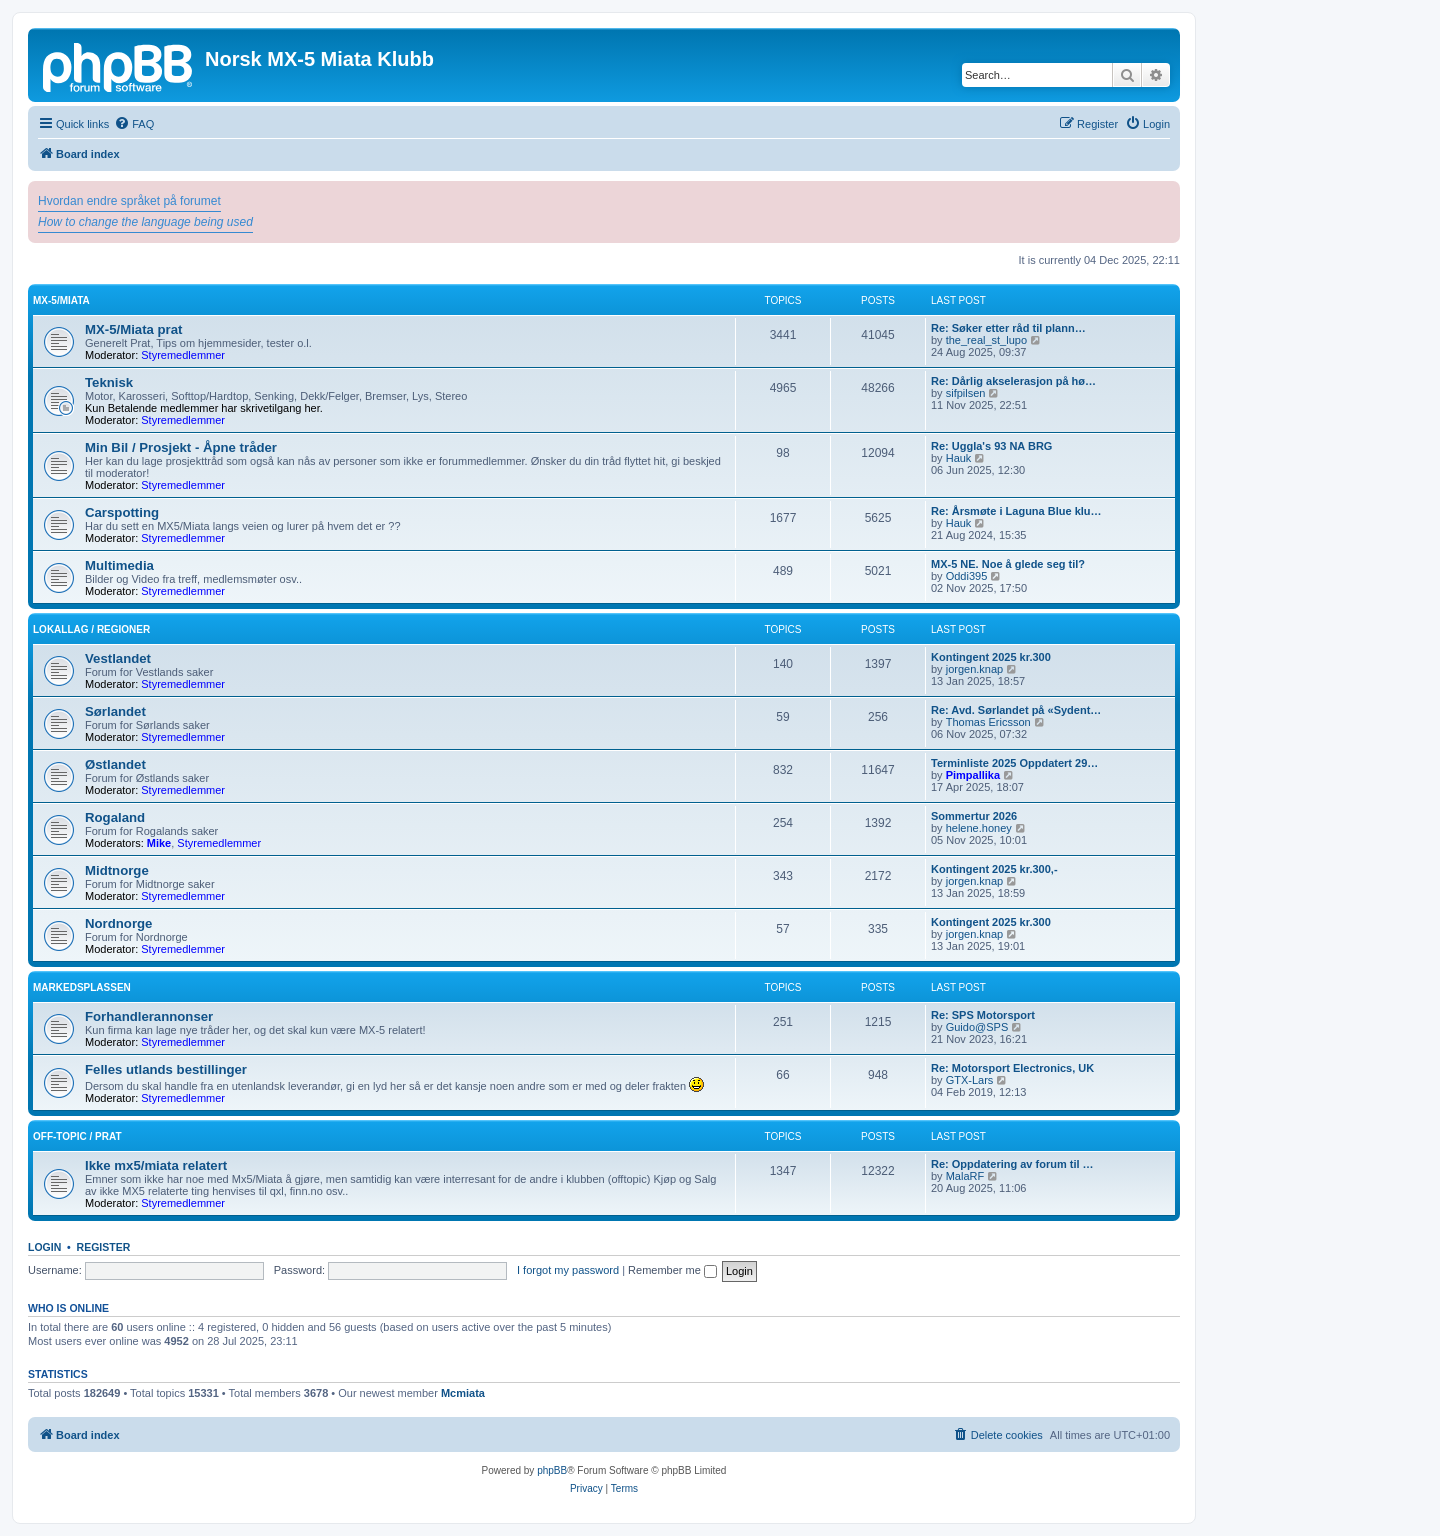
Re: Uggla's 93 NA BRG (991, 446)
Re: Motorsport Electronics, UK (1012, 1068)
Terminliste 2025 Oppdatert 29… (1014, 763)
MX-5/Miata (61, 300)
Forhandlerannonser (149, 1016)
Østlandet (115, 764)
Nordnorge (118, 923)
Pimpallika (973, 775)
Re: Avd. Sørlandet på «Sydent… (1016, 710)
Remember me (672, 1270)
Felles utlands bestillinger (166, 1069)
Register (104, 1247)
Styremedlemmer (183, 355)
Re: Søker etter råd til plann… (1008, 328)
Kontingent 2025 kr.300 (991, 657)
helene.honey (979, 828)
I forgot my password (568, 1270)
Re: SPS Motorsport (983, 1015)
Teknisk (109, 382)
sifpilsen (966, 393)
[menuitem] (134, 124)
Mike (159, 843)
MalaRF (965, 1176)
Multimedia (119, 565)
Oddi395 (967, 576)
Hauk (959, 458)
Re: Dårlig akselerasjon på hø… (1013, 381)
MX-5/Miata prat (133, 329)
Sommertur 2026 (974, 816)
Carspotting (122, 512)
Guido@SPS (977, 1027)
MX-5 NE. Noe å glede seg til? (1008, 564)
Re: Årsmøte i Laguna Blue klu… (1016, 511)
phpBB (552, 1470)
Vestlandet (118, 658)
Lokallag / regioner (91, 629)
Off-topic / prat (77, 1136)
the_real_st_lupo (986, 340)
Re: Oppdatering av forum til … (1012, 1164)
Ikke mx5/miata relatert (156, 1165)
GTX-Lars (970, 1080)
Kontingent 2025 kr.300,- (994, 869)
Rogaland (115, 817)
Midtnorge (117, 870)
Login (44, 1247)
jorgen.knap (975, 669)
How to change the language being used (145, 222)
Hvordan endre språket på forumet (129, 201)
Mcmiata (463, 1393)
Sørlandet (115, 711)
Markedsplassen (82, 987)
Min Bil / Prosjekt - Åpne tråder (181, 447)
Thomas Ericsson (988, 722)
